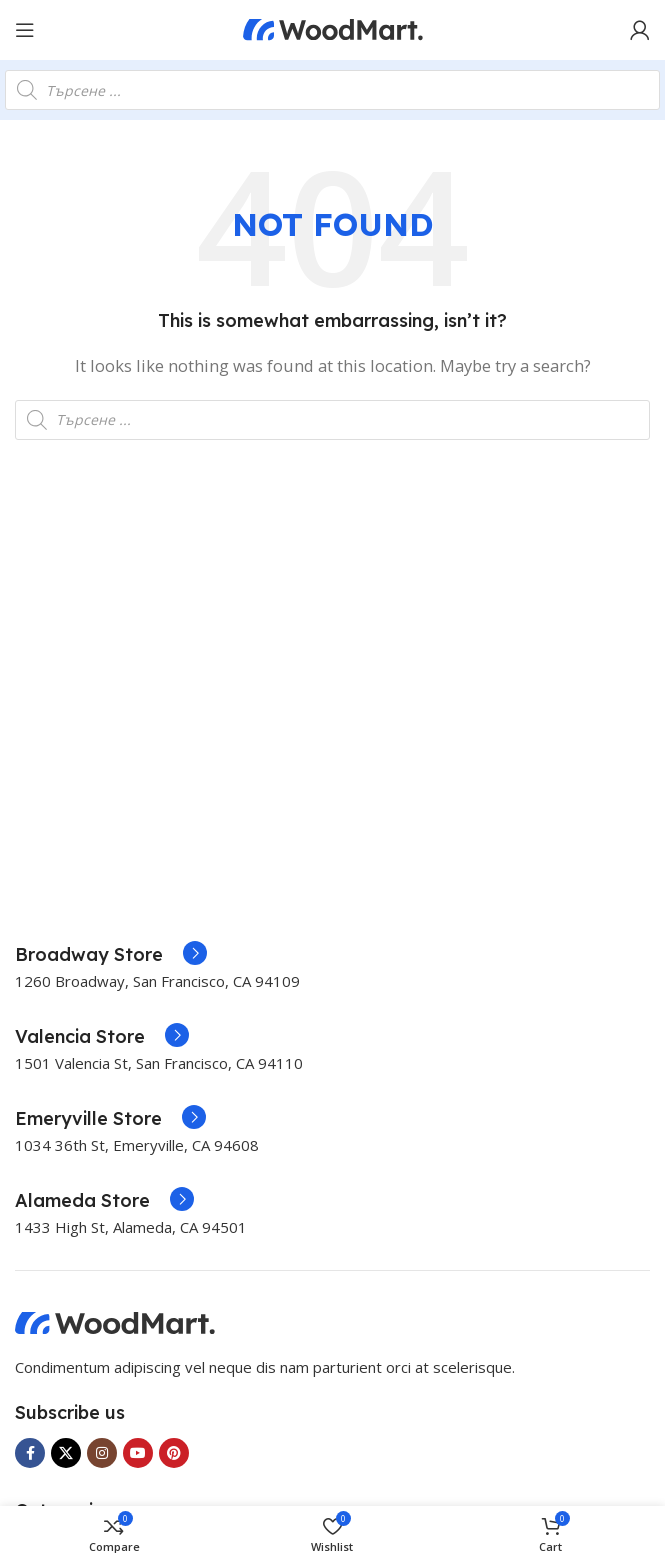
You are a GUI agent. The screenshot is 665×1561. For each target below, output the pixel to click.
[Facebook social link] (30, 1453)
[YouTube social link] (138, 1453)
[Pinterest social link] (174, 1453)
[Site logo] (333, 28)
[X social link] (66, 1453)
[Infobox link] (111, 955)
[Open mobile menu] (25, 30)
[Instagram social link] (102, 1453)
